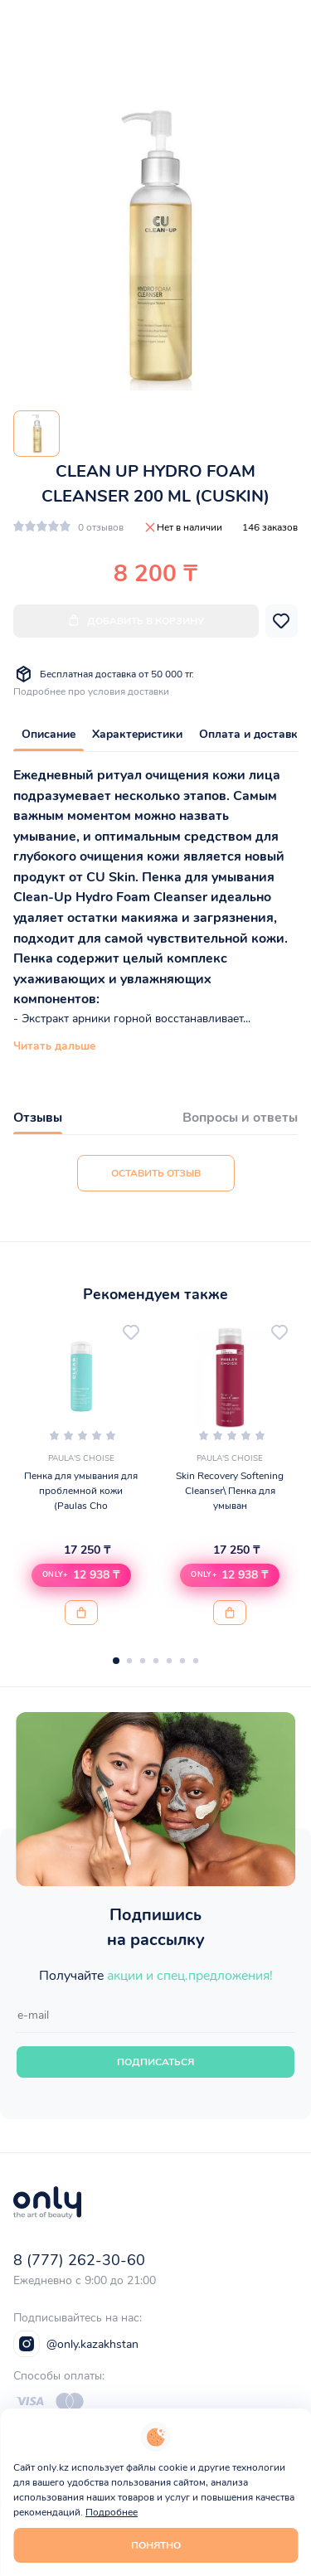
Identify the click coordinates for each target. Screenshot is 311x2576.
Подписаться (155, 2062)
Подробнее (111, 2512)
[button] (81, 1575)
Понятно (156, 2545)
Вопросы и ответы (240, 1118)
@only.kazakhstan (75, 2344)
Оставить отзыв (156, 1173)
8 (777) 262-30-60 (79, 2260)
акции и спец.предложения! (190, 1976)
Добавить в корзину (135, 621)
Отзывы (37, 1118)
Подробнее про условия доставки (91, 691)
